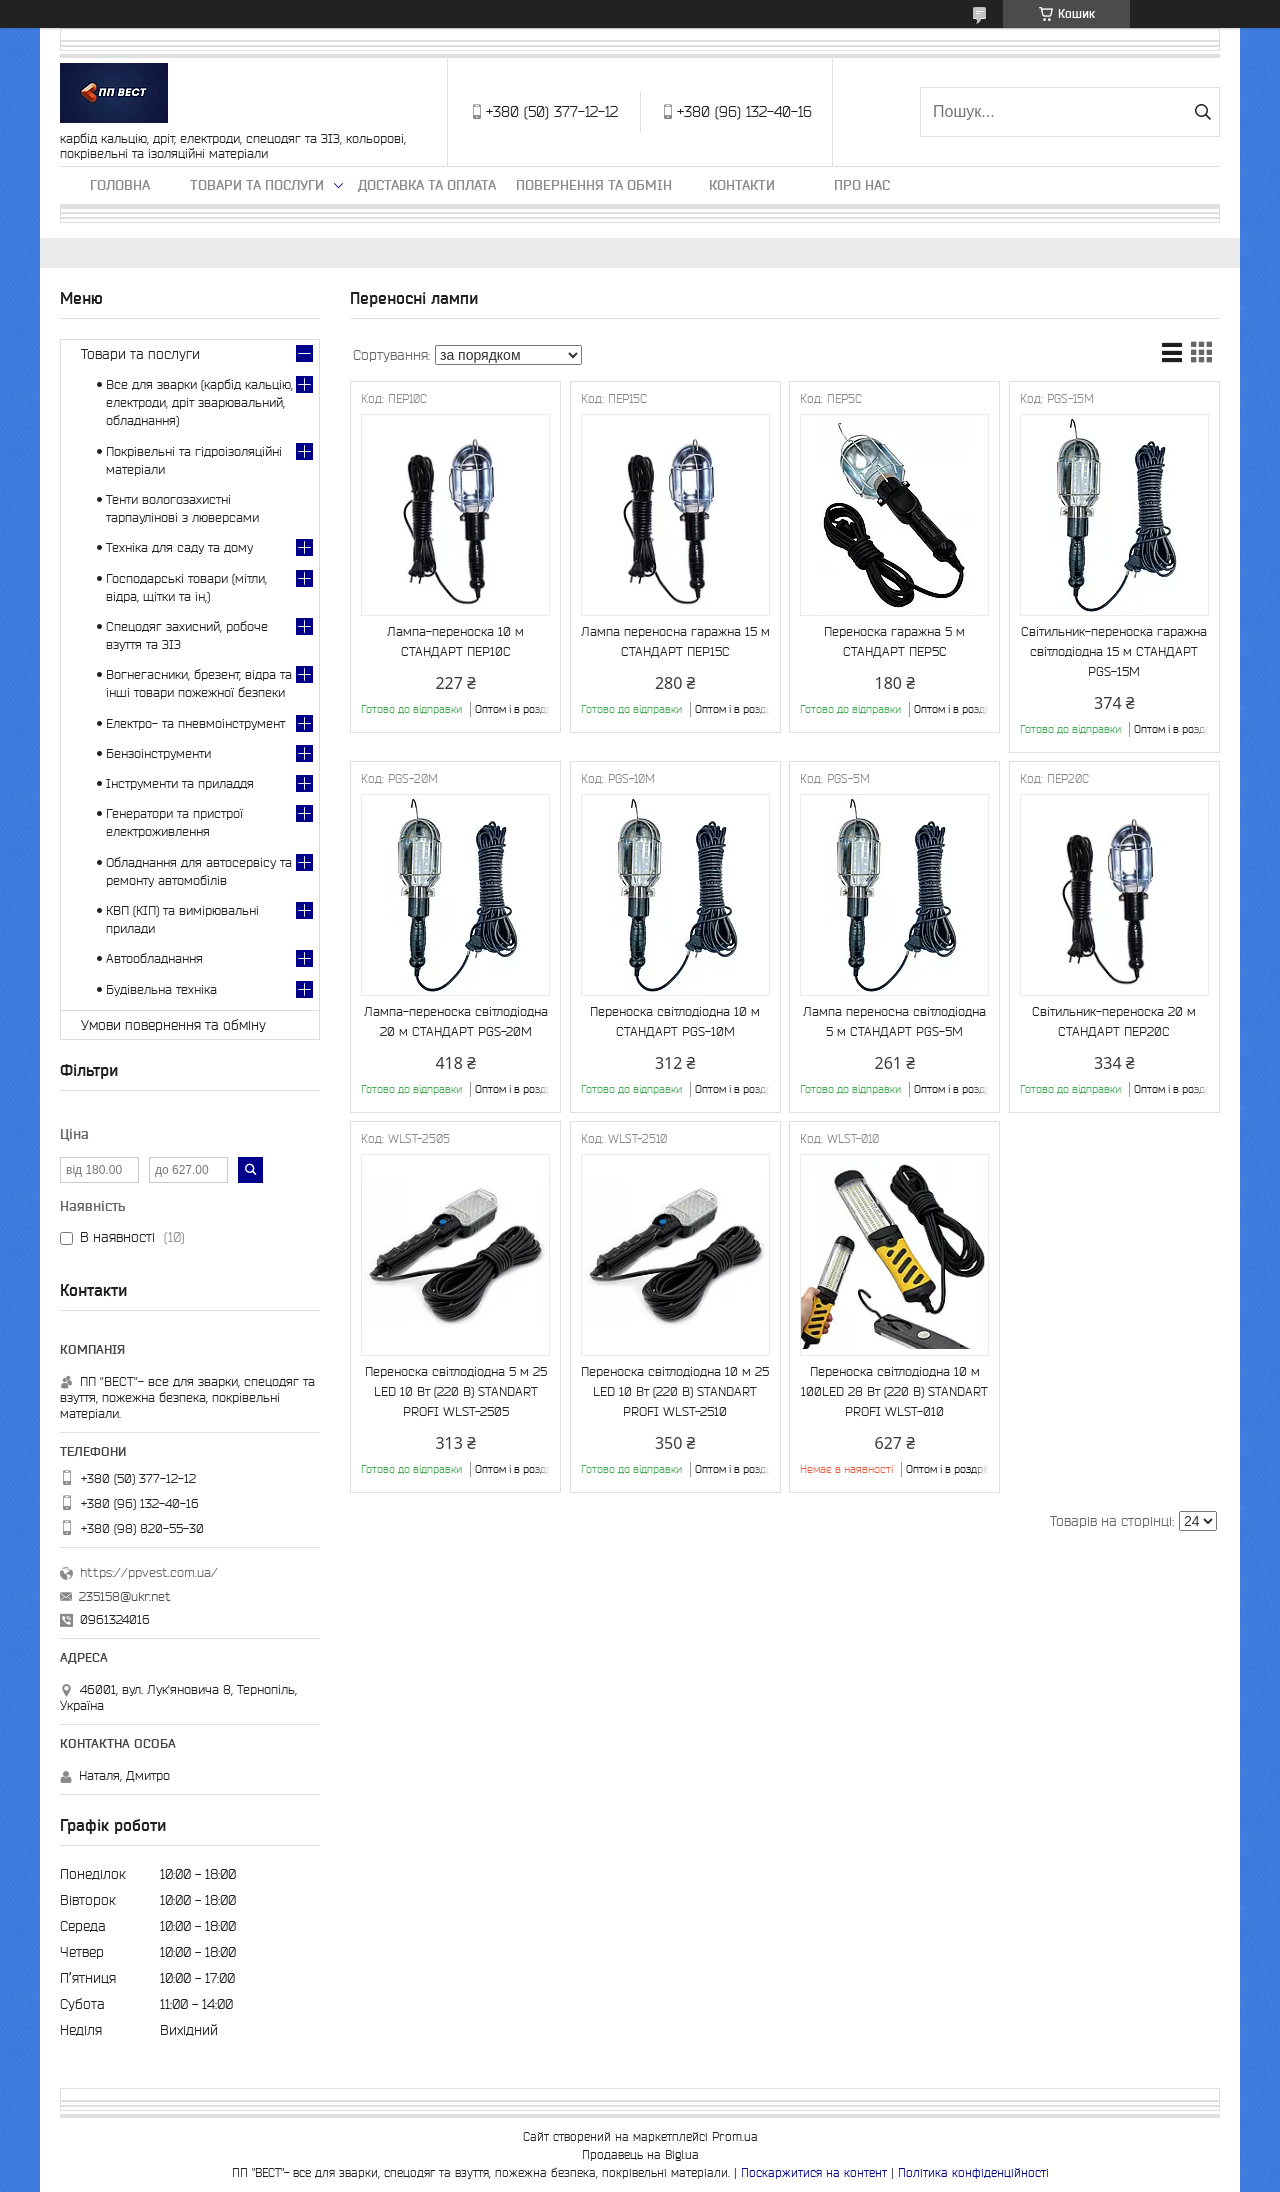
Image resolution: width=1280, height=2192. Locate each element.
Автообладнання (154, 958)
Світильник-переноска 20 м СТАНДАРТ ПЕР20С (1114, 1021)
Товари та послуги (257, 185)
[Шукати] (1202, 112)
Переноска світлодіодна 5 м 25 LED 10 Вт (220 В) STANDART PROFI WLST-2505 (456, 1391)
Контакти (742, 185)
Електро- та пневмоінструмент (195, 723)
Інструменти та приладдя (180, 783)
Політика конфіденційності (973, 2172)
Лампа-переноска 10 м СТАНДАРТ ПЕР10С (455, 641)
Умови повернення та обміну (173, 1025)
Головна (120, 185)
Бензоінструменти (158, 753)
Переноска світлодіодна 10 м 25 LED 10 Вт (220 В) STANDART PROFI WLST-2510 (675, 1391)
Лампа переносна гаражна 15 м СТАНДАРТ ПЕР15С (675, 641)
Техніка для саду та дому (179, 547)
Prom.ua (735, 2136)
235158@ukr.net (125, 1596)
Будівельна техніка (161, 989)
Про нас (862, 185)
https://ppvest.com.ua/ (149, 1572)
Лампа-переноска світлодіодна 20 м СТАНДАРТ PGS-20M (456, 1021)
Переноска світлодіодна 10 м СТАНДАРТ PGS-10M (675, 1021)
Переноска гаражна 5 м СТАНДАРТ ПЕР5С (894, 641)
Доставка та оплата (427, 185)
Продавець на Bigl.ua (640, 2154)
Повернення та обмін (594, 185)
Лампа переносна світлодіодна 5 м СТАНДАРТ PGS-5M (894, 1021)
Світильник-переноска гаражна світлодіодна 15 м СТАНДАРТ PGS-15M (1114, 651)
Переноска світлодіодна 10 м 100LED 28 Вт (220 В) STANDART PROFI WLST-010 (894, 1391)
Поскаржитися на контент (814, 2172)
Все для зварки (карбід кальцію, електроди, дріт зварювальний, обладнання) (199, 402)
